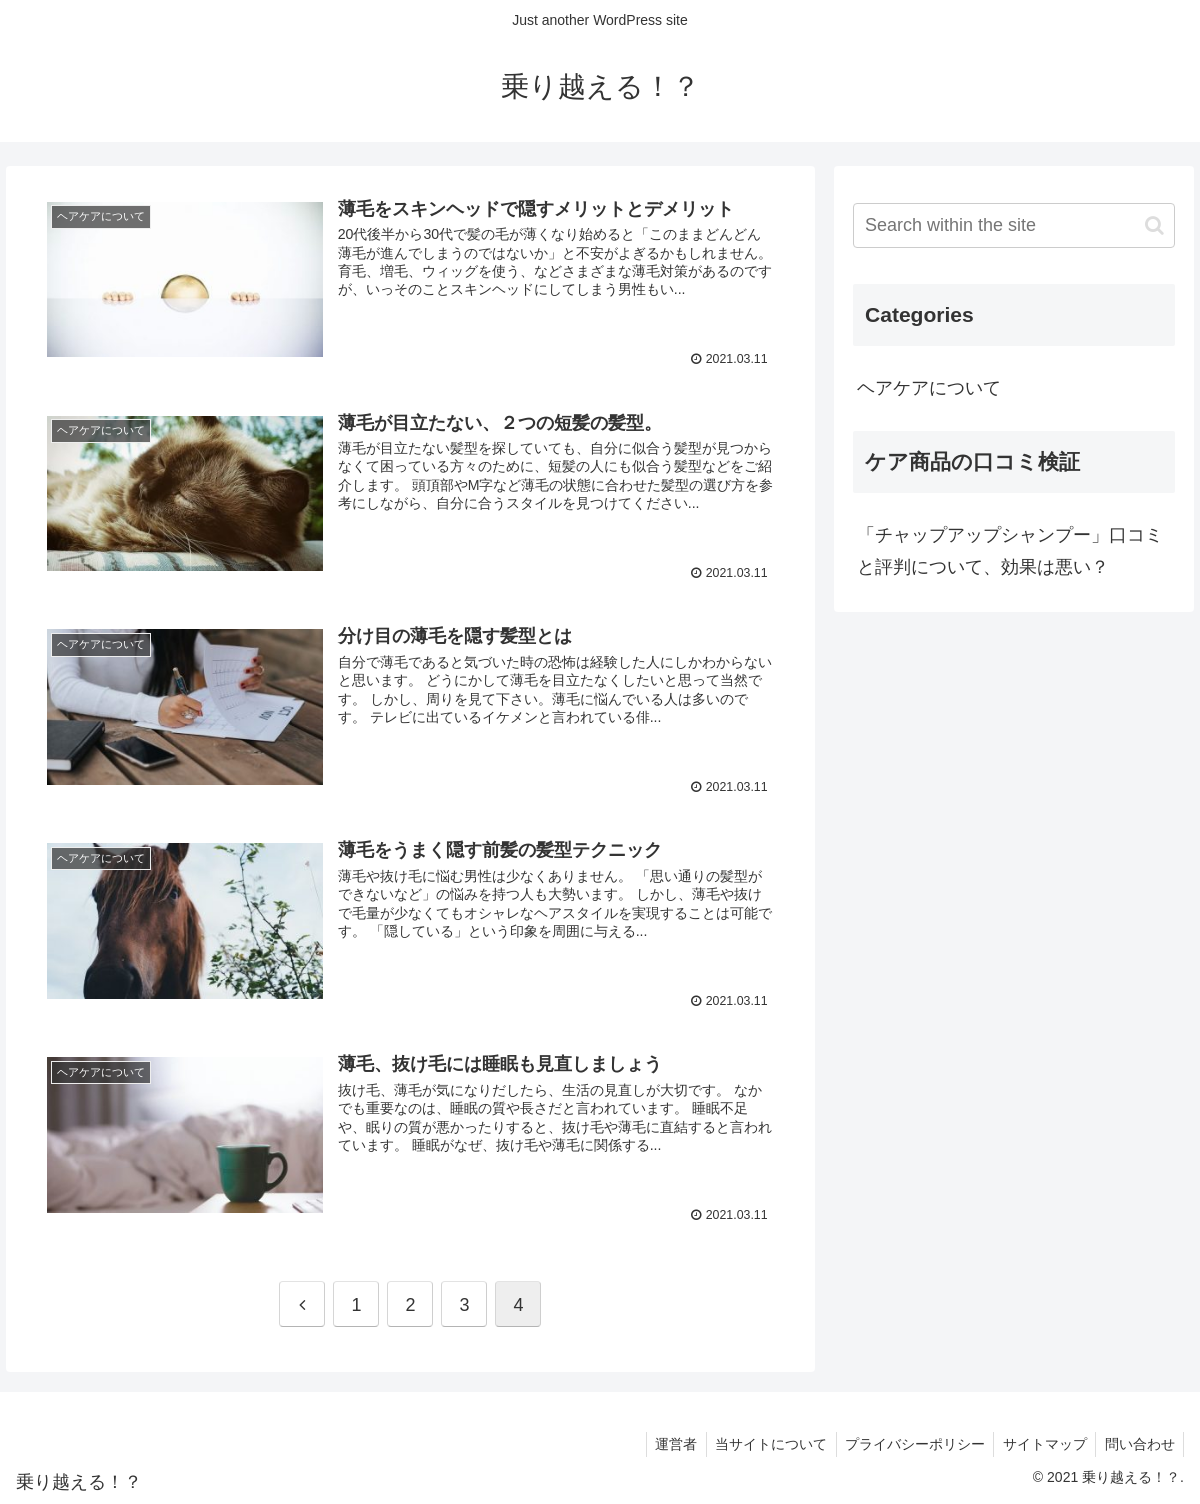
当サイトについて (760, 1442)
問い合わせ (1138, 1442)
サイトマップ (1040, 1442)
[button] (1154, 225)
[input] (1014, 225)
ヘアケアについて (929, 388)
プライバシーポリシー (907, 1442)
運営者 (662, 1442)
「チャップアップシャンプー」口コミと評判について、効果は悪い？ (1010, 551)
